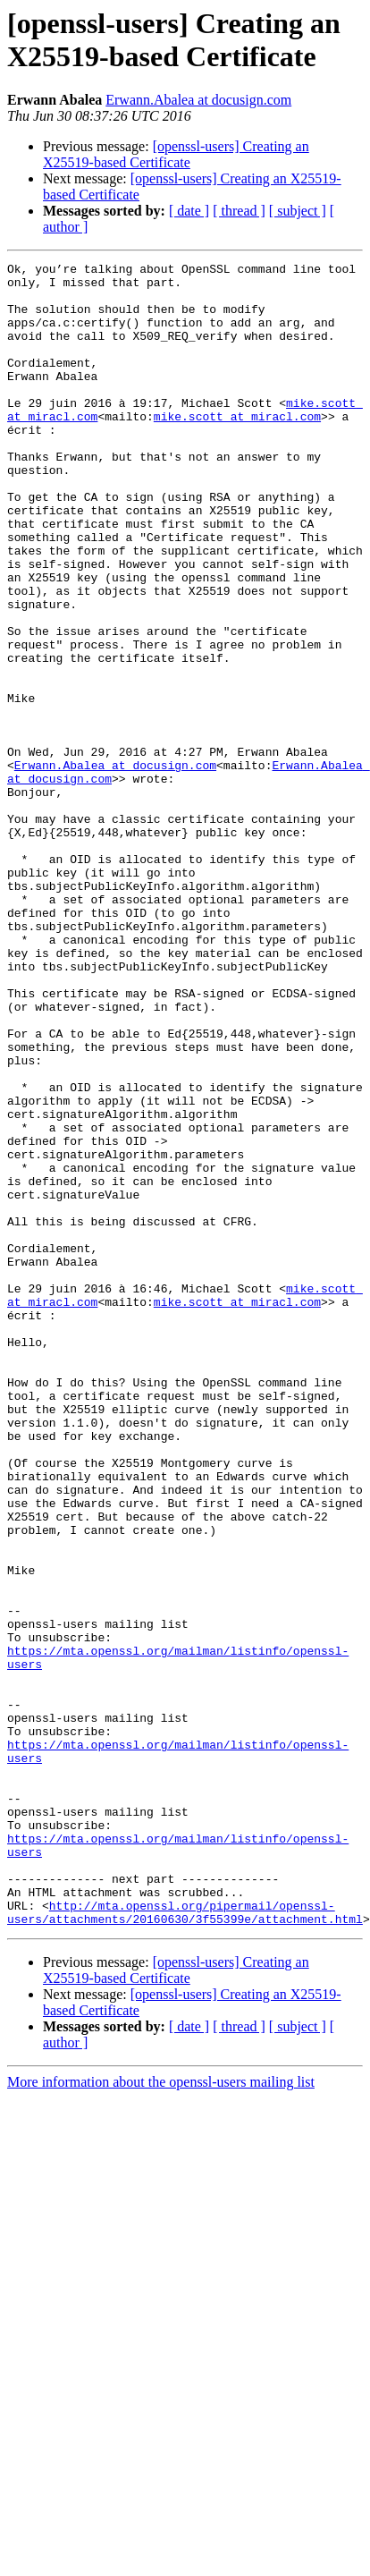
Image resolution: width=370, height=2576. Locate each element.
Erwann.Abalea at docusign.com (198, 99)
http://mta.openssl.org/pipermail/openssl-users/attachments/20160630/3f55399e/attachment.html (185, 2243)
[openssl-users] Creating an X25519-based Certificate (176, 154)
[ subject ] (297, 210)
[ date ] (189, 210)
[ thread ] (239, 210)
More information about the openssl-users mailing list (161, 2414)
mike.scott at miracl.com (237, 448)
